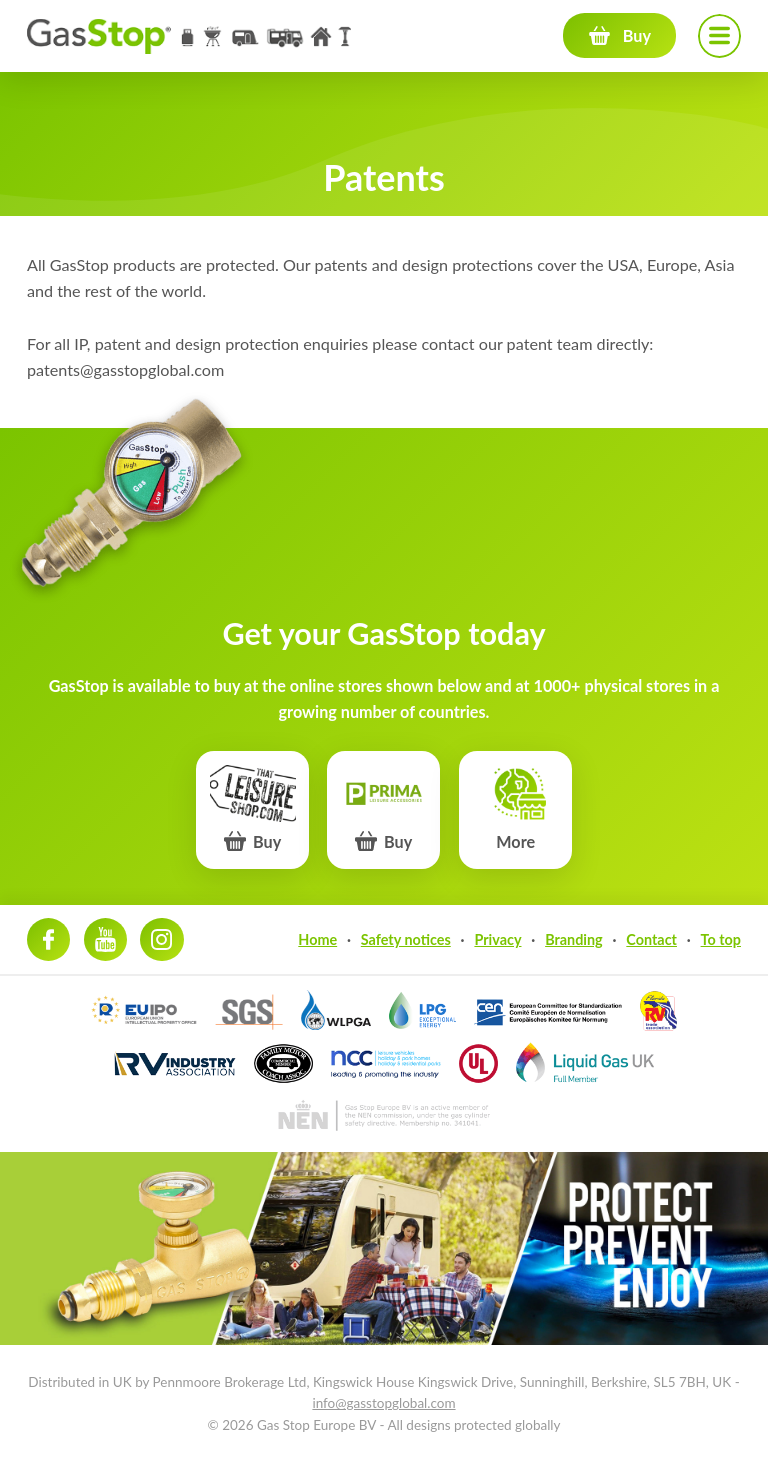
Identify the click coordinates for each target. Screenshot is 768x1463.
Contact (651, 939)
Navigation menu (719, 35)
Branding (574, 939)
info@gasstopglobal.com (383, 1403)
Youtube (105, 939)
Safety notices (406, 939)
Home (317, 939)
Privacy (497, 939)
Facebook (48, 939)
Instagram (161, 939)
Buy (637, 35)
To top (721, 939)
